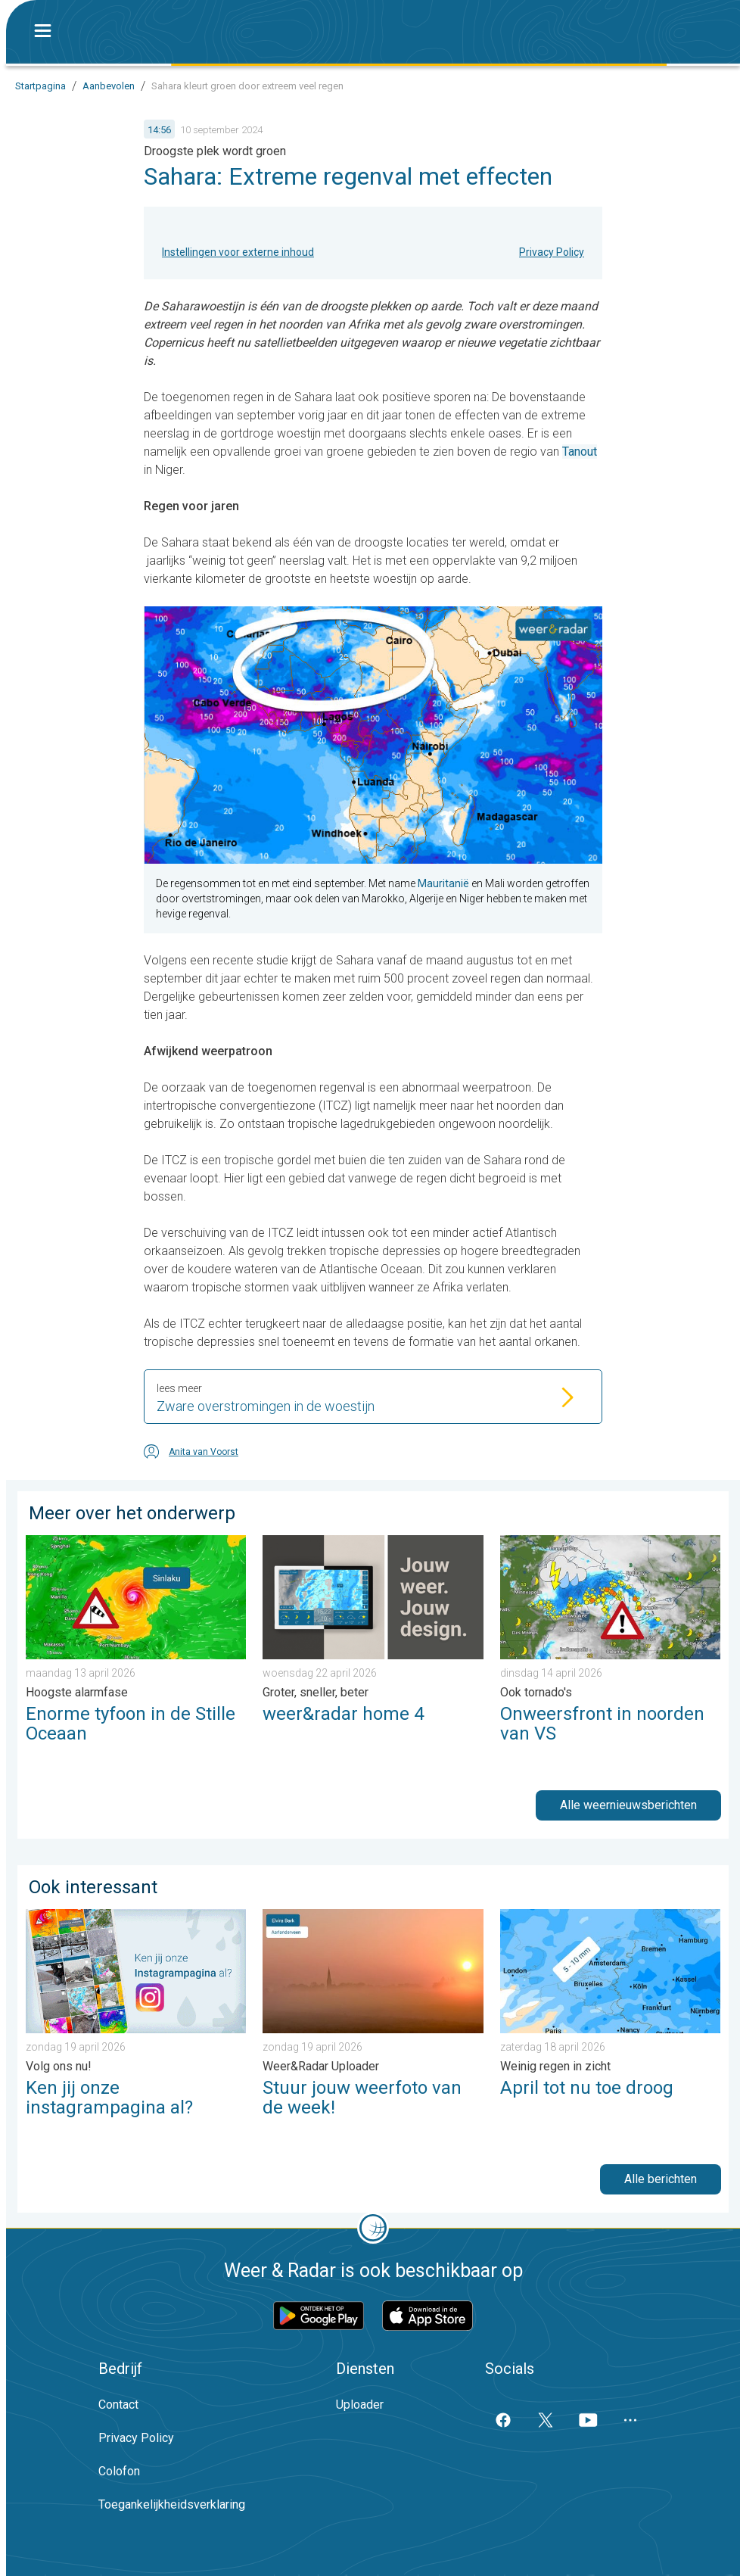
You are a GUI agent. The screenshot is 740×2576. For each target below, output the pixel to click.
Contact (118, 2404)
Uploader (360, 2404)
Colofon (119, 2471)
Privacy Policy (551, 252)
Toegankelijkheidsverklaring (171, 2504)
